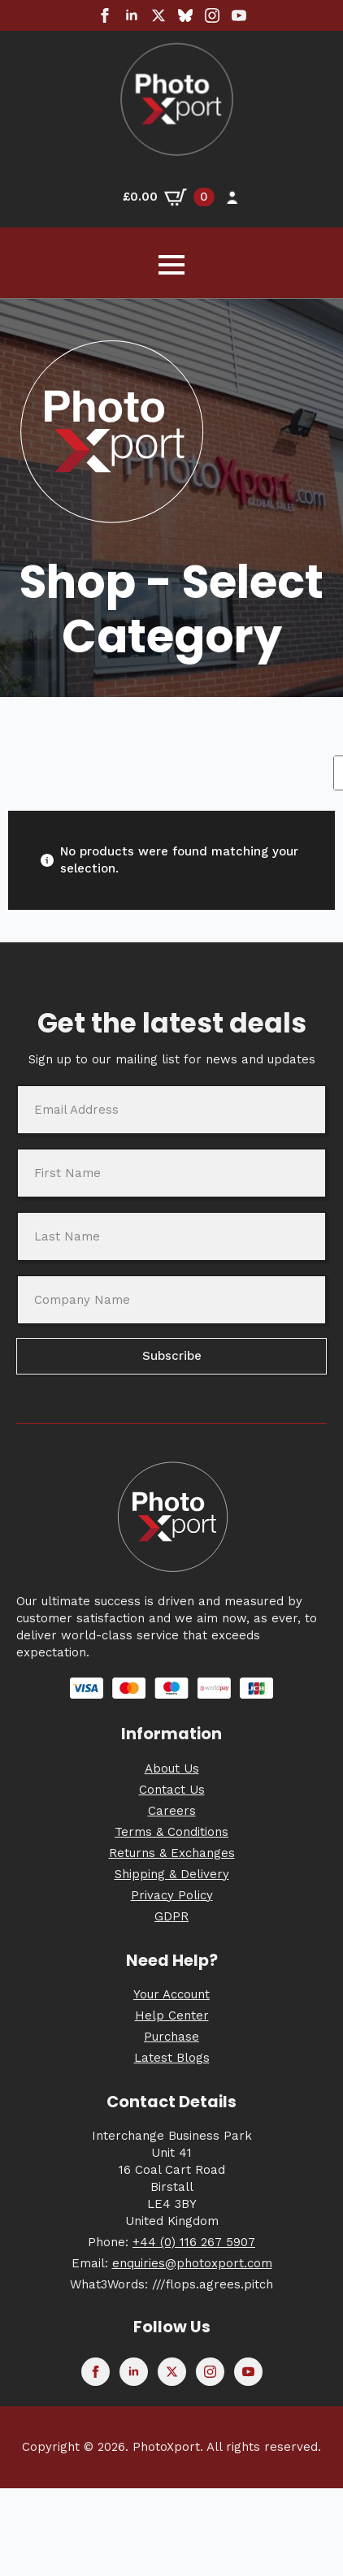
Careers (172, 1810)
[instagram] (212, 15)
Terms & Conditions (171, 1832)
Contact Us (172, 1789)
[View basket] (168, 197)
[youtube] (239, 15)
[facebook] (105, 15)
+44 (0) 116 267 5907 (193, 2242)
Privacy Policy (172, 1895)
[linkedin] (131, 15)
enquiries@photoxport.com (192, 2263)
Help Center (172, 2015)
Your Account (171, 1994)
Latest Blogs (172, 2057)
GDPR (171, 1916)
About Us (172, 1768)
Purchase (171, 2036)
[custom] (185, 15)
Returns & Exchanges (172, 1853)
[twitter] (158, 15)
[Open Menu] (171, 265)
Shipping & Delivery (172, 1874)
